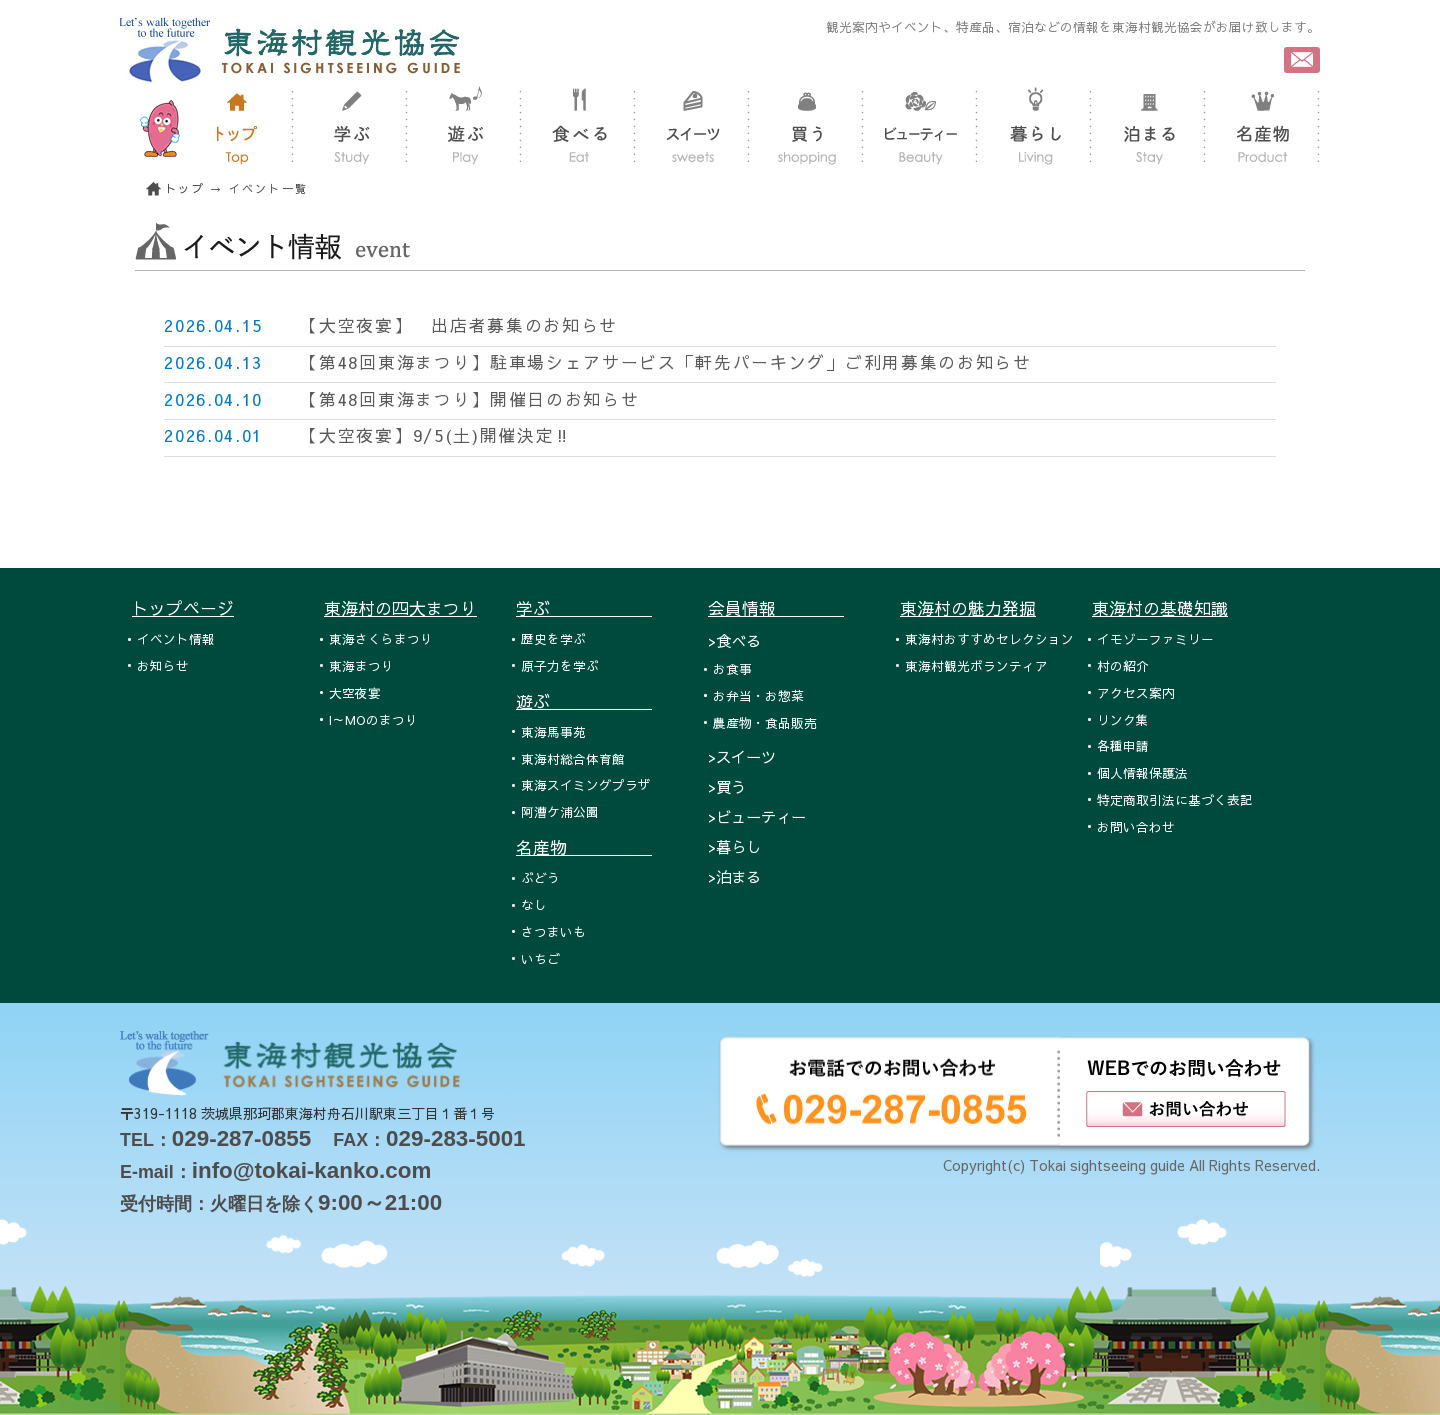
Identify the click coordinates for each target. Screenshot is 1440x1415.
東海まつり (361, 665)
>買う (727, 786)
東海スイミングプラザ (586, 784)
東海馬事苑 (553, 731)
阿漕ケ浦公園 (560, 811)
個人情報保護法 (1142, 772)
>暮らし (734, 846)
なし (534, 904)
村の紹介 (1123, 665)
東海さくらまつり (381, 638)
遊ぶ (584, 701)
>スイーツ (742, 756)
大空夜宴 (355, 692)
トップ (185, 188)
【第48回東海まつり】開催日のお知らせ (469, 399)
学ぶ (584, 608)
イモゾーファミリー (1155, 638)
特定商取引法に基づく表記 (1175, 799)
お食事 (732, 668)
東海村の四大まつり (400, 608)
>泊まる (734, 876)
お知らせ (163, 665)
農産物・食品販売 (765, 722)
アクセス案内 (1136, 692)
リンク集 (1123, 719)
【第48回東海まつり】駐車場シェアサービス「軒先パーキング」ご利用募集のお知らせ (665, 362)
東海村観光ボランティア (976, 665)
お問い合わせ (1136, 826)
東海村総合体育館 (573, 758)
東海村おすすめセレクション (989, 638)
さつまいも (553, 931)
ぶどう (540, 877)
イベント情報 (176, 638)
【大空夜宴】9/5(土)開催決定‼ (436, 435)
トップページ (183, 608)
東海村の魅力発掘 (968, 608)
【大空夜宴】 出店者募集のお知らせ (459, 325)
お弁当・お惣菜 (758, 695)
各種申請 (1123, 745)
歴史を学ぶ (553, 638)
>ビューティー (757, 816)
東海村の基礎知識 (1160, 608)
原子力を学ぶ (560, 665)
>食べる (734, 640)
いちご (540, 958)
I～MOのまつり (373, 719)
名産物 (584, 847)
